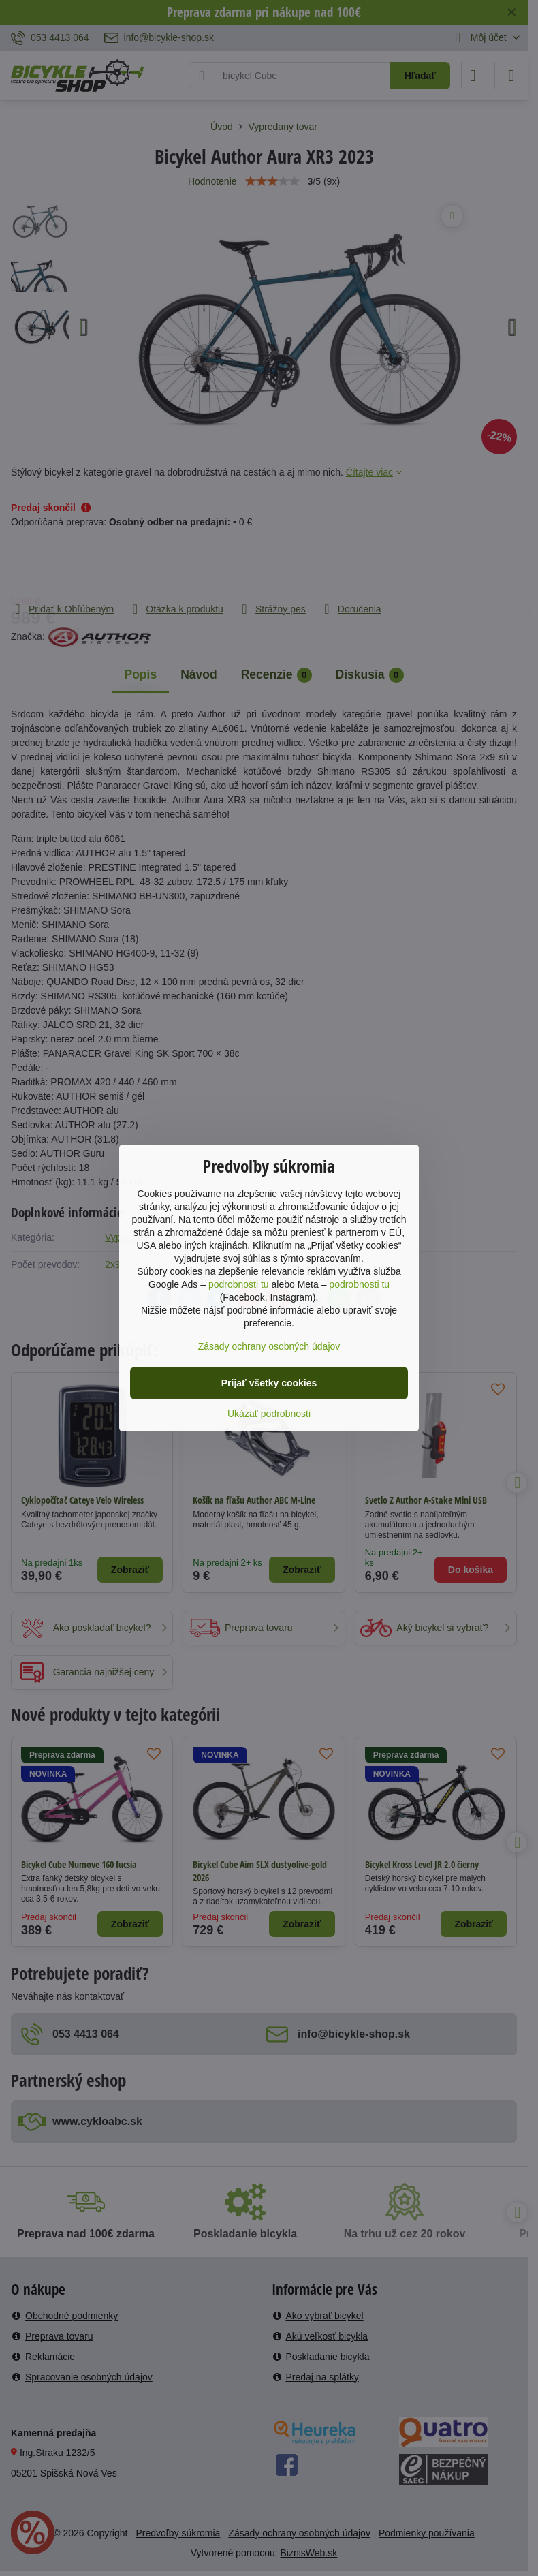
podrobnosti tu (238, 1284)
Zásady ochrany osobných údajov (269, 1346)
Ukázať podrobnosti (269, 1413)
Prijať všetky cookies (269, 1383)
